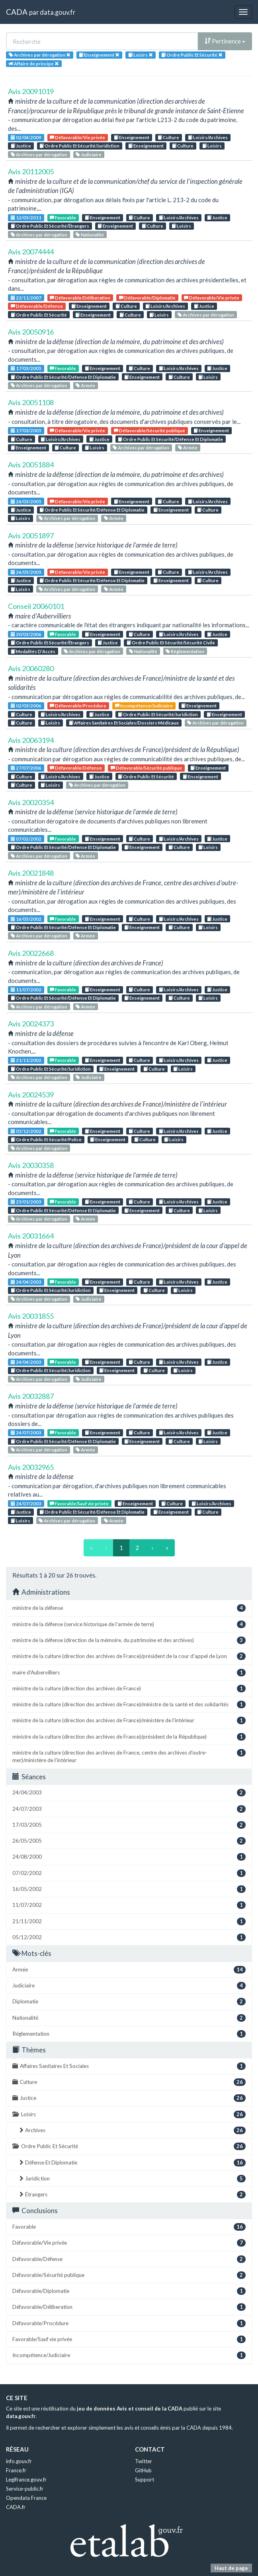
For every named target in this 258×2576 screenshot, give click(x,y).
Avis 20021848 (31, 873)
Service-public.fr (24, 2488)
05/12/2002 (26, 1131)
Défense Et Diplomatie (132, 2162)
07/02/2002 (26, 838)
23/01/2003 (26, 1201)
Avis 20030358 (31, 1165)
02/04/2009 (26, 137)
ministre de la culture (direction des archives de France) (129, 1688)
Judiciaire (89, 154)
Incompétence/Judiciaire (144, 705)
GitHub (143, 2470)
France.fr (16, 2470)
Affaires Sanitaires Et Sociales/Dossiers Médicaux (124, 722)
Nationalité (90, 234)
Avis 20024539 (31, 1094)
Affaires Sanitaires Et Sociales (129, 2066)
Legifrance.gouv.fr (26, 2479)
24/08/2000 (129, 1857)
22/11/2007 (26, 297)
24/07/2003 (26, 1432)
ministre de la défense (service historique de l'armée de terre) (129, 1624)
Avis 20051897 (31, 535)
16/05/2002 (26, 919)
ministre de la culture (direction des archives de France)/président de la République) (129, 1737)
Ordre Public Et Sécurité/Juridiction (79, 145)
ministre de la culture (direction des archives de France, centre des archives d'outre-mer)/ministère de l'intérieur (129, 1756)
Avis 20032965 (31, 1467)
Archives (132, 2130)
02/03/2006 (26, 705)
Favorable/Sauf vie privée (79, 1503)
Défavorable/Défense (37, 306)
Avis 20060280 (31, 668)
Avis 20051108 (31, 402)
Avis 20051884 (31, 464)
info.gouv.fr (19, 2461)
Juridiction (132, 2178)
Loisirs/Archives (208, 137)
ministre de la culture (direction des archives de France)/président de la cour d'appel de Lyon (129, 1656)
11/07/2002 (26, 989)
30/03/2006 (26, 634)
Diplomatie (129, 2001)
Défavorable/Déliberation (80, 297)
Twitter (143, 2461)
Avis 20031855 (31, 1316)
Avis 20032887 (31, 1396)
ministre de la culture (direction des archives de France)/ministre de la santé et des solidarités (129, 1704)
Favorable (63, 217)
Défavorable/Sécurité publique (149, 430)
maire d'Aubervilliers (129, 1672)
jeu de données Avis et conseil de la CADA (129, 2408)
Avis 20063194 (31, 740)
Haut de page (231, 2568)
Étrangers (132, 2194)
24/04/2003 (26, 1281)
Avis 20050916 (31, 331)
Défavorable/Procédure (78, 705)
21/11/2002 (26, 1060)
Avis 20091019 (31, 91)
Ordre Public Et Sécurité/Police (46, 1139)
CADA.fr (15, 2507)
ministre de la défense (129, 1608)
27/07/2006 (26, 767)
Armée (85, 385)
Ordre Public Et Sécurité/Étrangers (50, 225)
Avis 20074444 (31, 251)
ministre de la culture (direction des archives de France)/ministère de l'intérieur (129, 1720)
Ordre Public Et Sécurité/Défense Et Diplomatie (63, 377)
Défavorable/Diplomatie (147, 297)
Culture (168, 137)
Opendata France (26, 2498)
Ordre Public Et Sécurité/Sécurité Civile (171, 642)
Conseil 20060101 (36, 606)
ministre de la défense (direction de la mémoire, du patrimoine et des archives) (129, 1640)
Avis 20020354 (31, 802)
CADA (16, 11)
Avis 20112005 (31, 171)
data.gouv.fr (57, 12)
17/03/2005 (26, 368)
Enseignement (131, 137)
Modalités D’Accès (33, 651)
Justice (21, 145)
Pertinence (225, 41)
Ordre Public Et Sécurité (39, 314)
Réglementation (185, 651)
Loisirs (212, 145)
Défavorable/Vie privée (77, 137)
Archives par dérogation (39, 154)
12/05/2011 (26, 217)
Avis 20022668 (31, 953)
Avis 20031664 (31, 1235)
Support (144, 2479)
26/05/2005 (26, 501)
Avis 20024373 (31, 1023)
